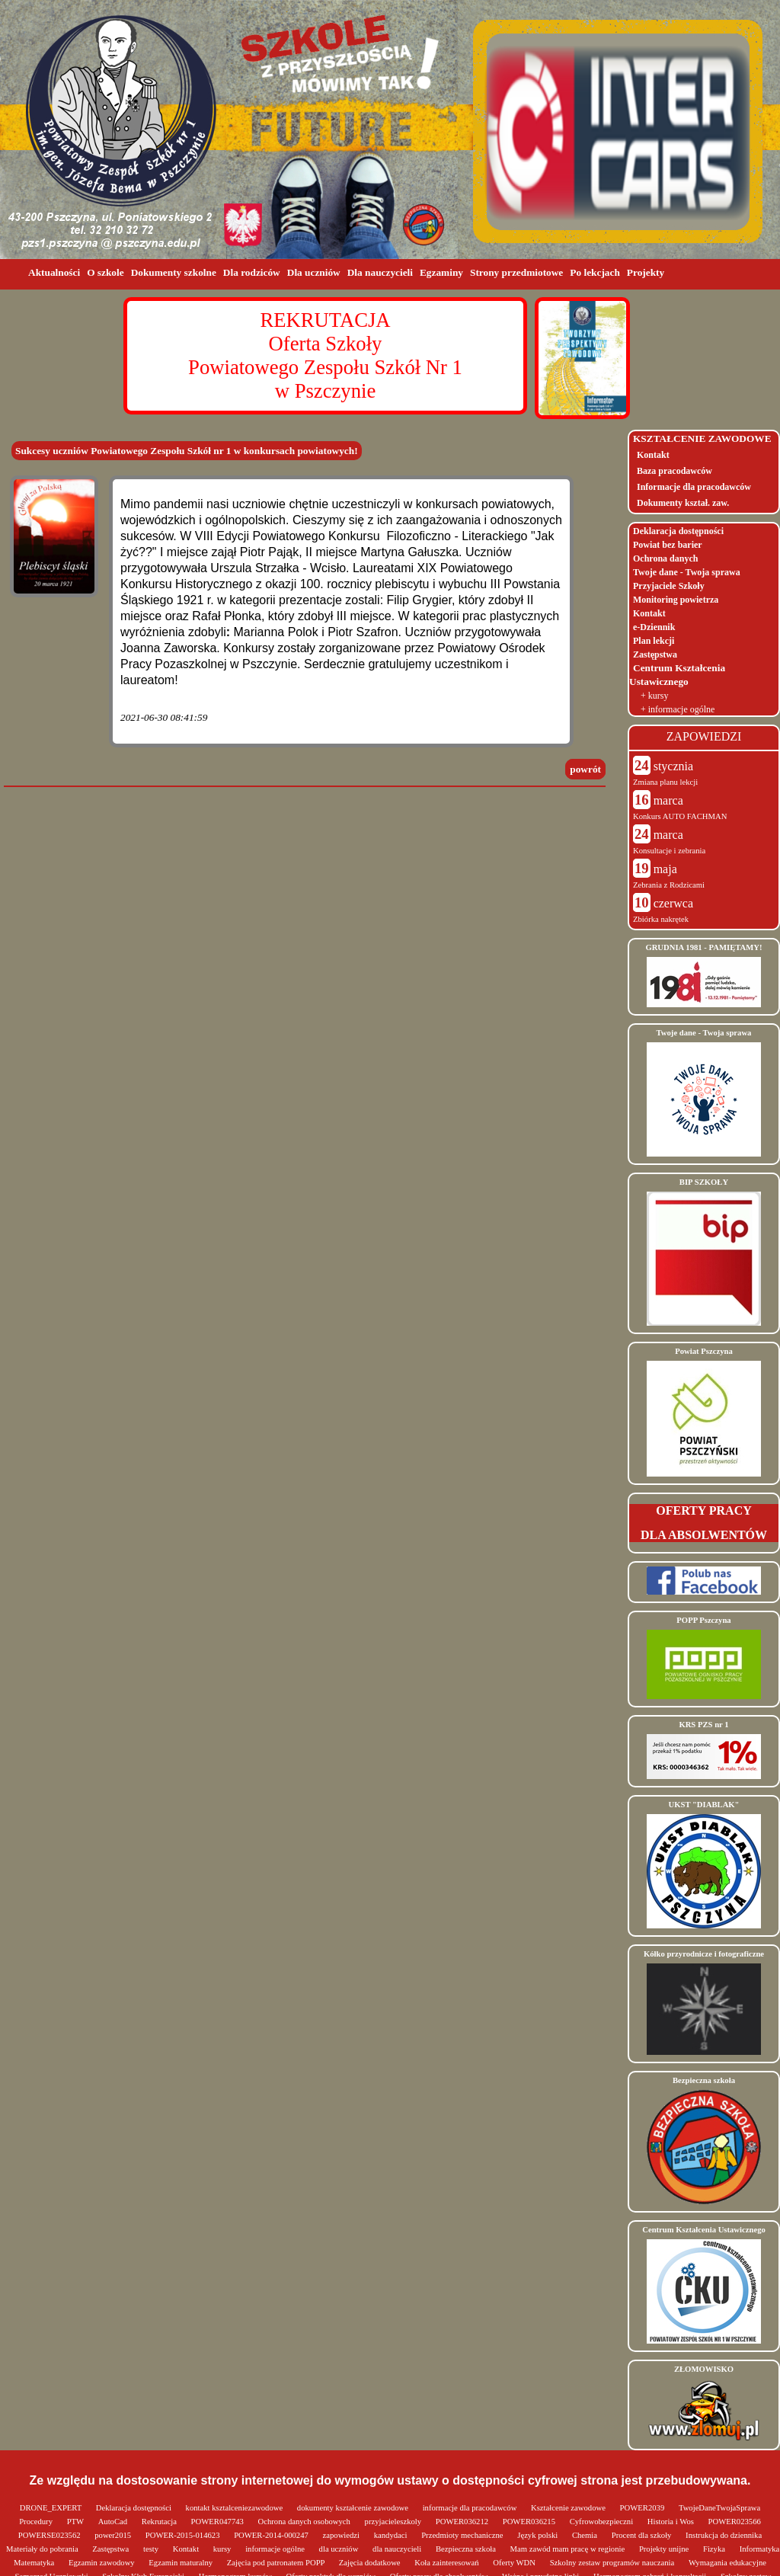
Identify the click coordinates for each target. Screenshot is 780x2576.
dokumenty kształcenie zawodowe (354, 2508)
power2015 (113, 2535)
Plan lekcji (653, 640)
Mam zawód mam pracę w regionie (568, 2549)
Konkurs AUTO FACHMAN (680, 816)
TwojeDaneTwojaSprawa (719, 2508)
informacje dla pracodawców (471, 2508)
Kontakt (653, 455)
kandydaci (391, 2535)
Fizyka (715, 2549)
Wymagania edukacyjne (727, 2562)
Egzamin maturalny (181, 2562)
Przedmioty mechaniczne (463, 2535)
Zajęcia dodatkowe (370, 2562)
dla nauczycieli (398, 2549)
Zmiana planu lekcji (665, 782)
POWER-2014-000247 (272, 2535)
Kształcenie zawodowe (569, 2508)
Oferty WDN (515, 2562)
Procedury (36, 2521)
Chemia (585, 2535)
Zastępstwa (655, 654)
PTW (76, 2521)
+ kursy (654, 695)
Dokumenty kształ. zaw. (683, 503)
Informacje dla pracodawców (694, 487)
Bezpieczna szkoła (467, 2549)
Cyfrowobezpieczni (602, 2521)
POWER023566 (734, 2521)
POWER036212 (463, 2521)
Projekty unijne (665, 2549)
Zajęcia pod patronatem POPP (277, 2562)
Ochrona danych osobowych (305, 2521)
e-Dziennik (654, 627)
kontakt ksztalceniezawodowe (235, 2508)
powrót (585, 769)
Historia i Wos (671, 2521)
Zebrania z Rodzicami (669, 885)
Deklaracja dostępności (678, 531)
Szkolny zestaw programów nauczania (613, 2562)
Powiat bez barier (667, 544)
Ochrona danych (665, 558)
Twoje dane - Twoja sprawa (686, 572)
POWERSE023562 (50, 2535)
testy (152, 2549)
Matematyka (35, 2562)
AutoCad (113, 2521)
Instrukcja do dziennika (724, 2535)
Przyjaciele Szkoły (669, 586)
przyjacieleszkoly (394, 2521)
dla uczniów (339, 2549)
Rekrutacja (160, 2521)
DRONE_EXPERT (52, 2508)
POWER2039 (643, 2508)
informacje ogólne (275, 2549)
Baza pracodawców (674, 471)
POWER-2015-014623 (183, 2535)
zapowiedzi (342, 2535)
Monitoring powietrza (675, 599)
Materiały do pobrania (43, 2549)
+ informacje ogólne (677, 709)
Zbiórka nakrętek (661, 919)
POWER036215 (530, 2521)
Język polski (538, 2535)
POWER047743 (218, 2521)
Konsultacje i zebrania (669, 850)
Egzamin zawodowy (102, 2562)
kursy (223, 2549)
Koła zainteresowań (447, 2562)
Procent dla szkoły (642, 2535)
